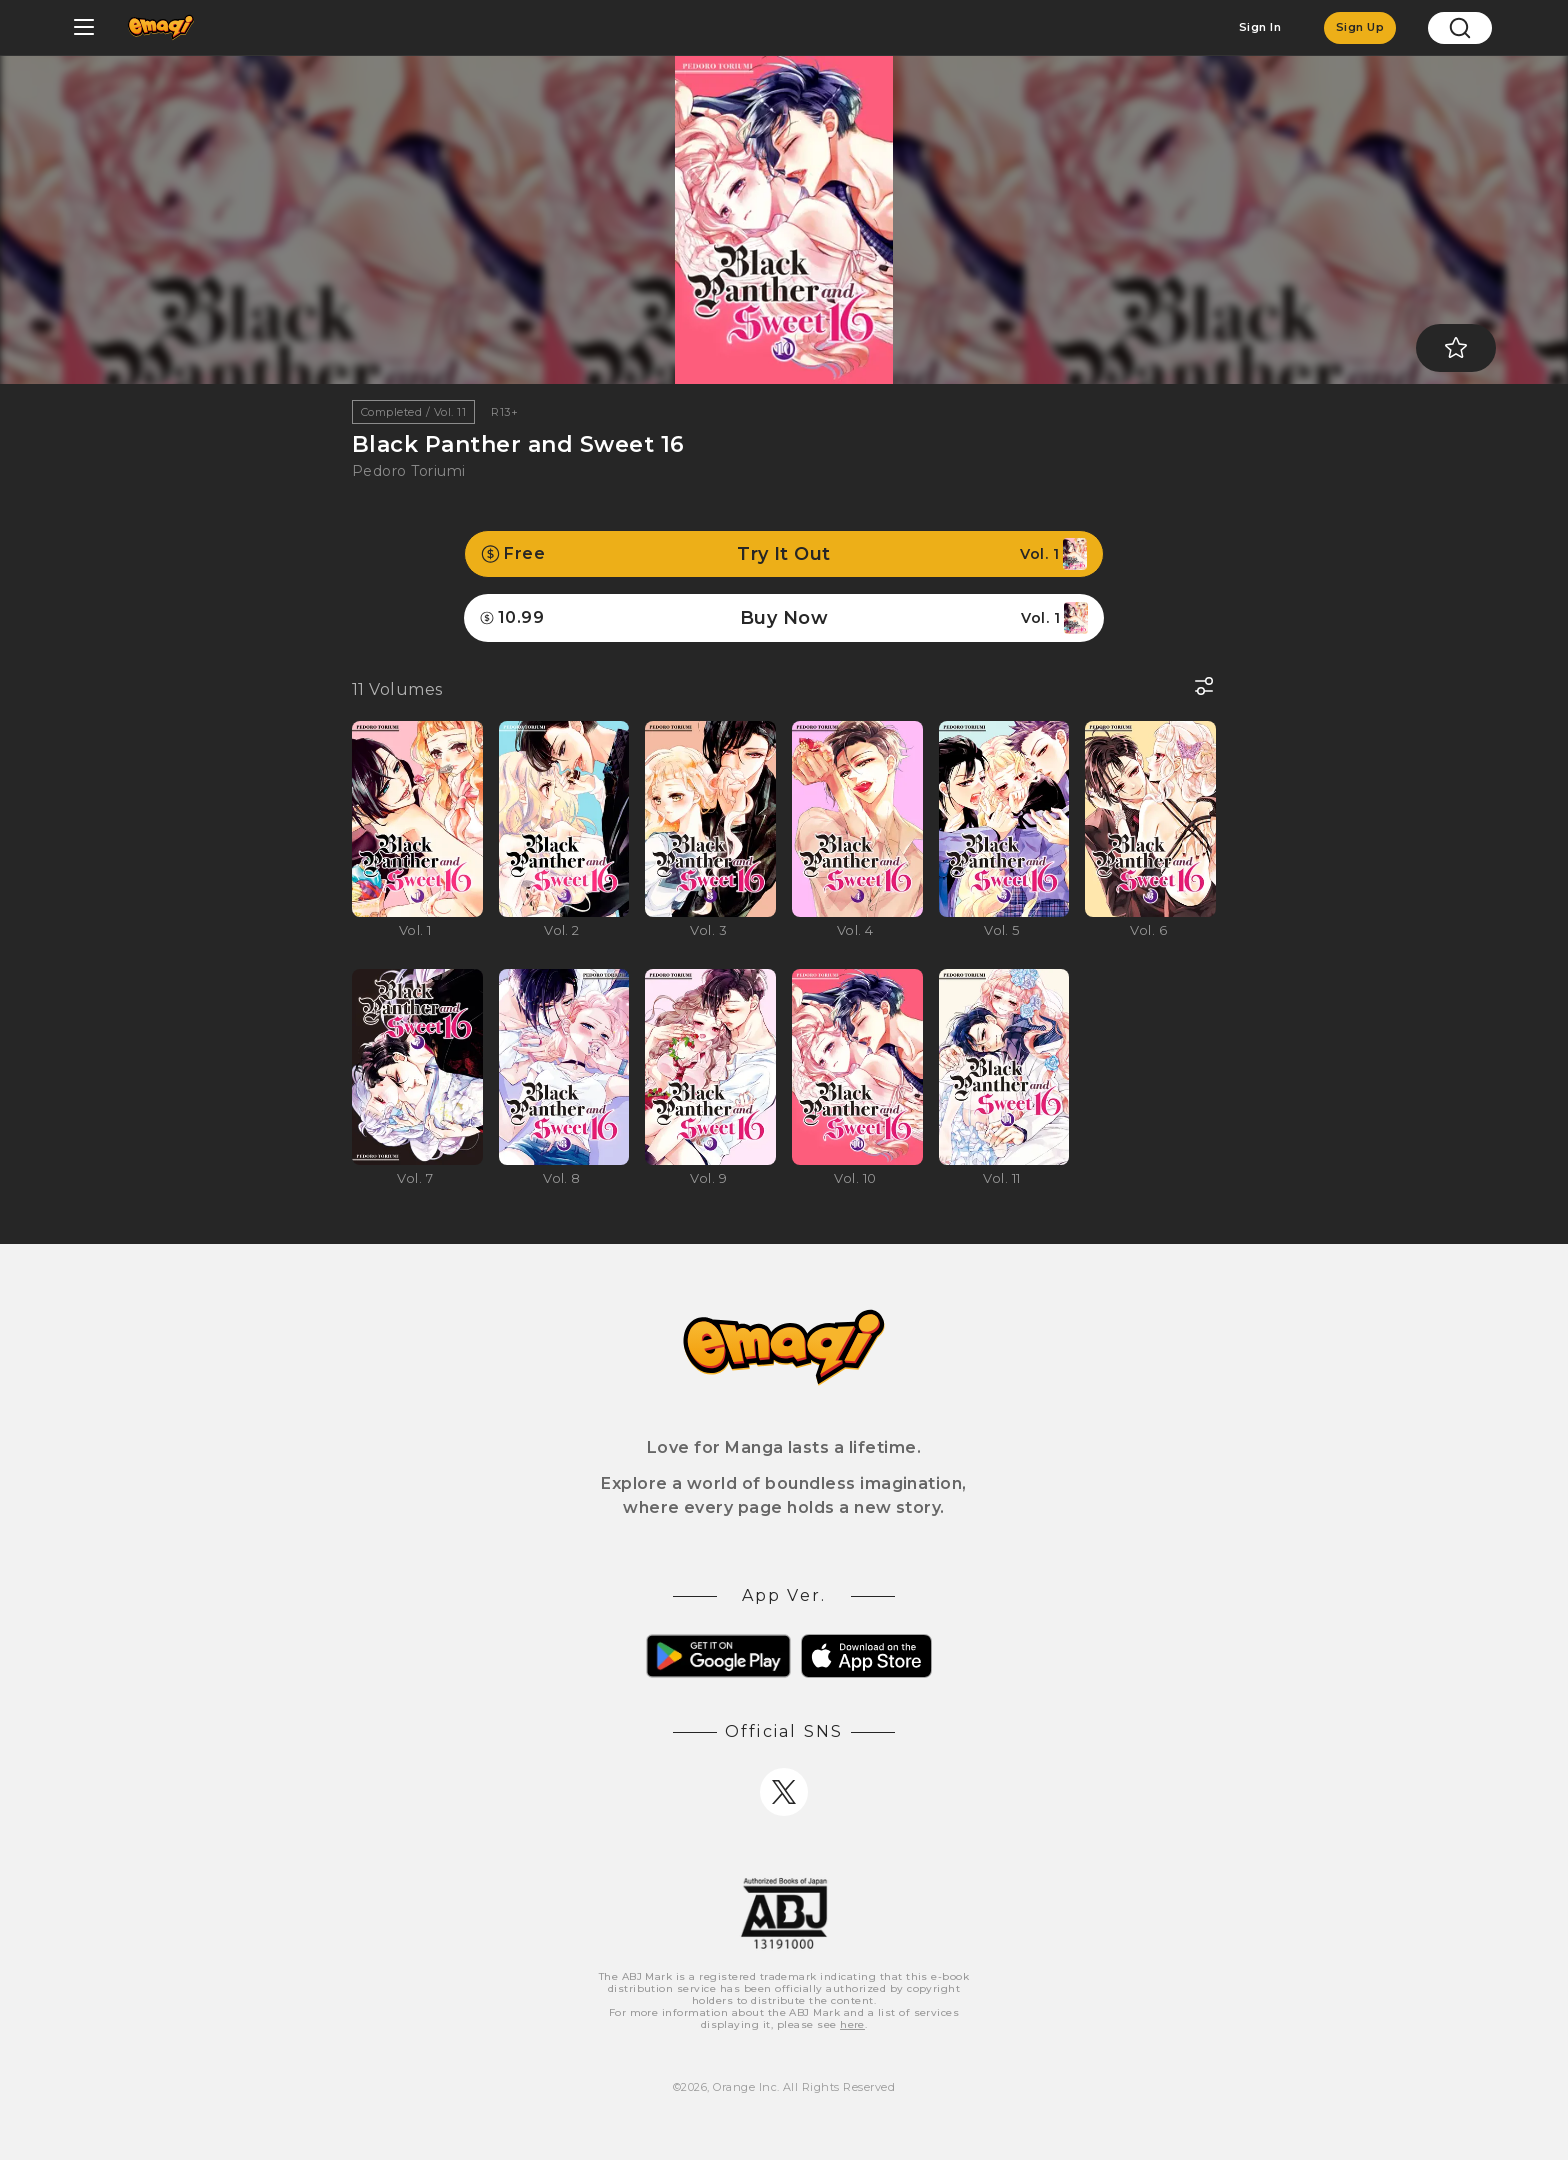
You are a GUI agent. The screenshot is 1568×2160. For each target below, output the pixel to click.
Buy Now (784, 618)
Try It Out (784, 554)
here (852, 2024)
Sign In (1260, 27)
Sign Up (1360, 27)
